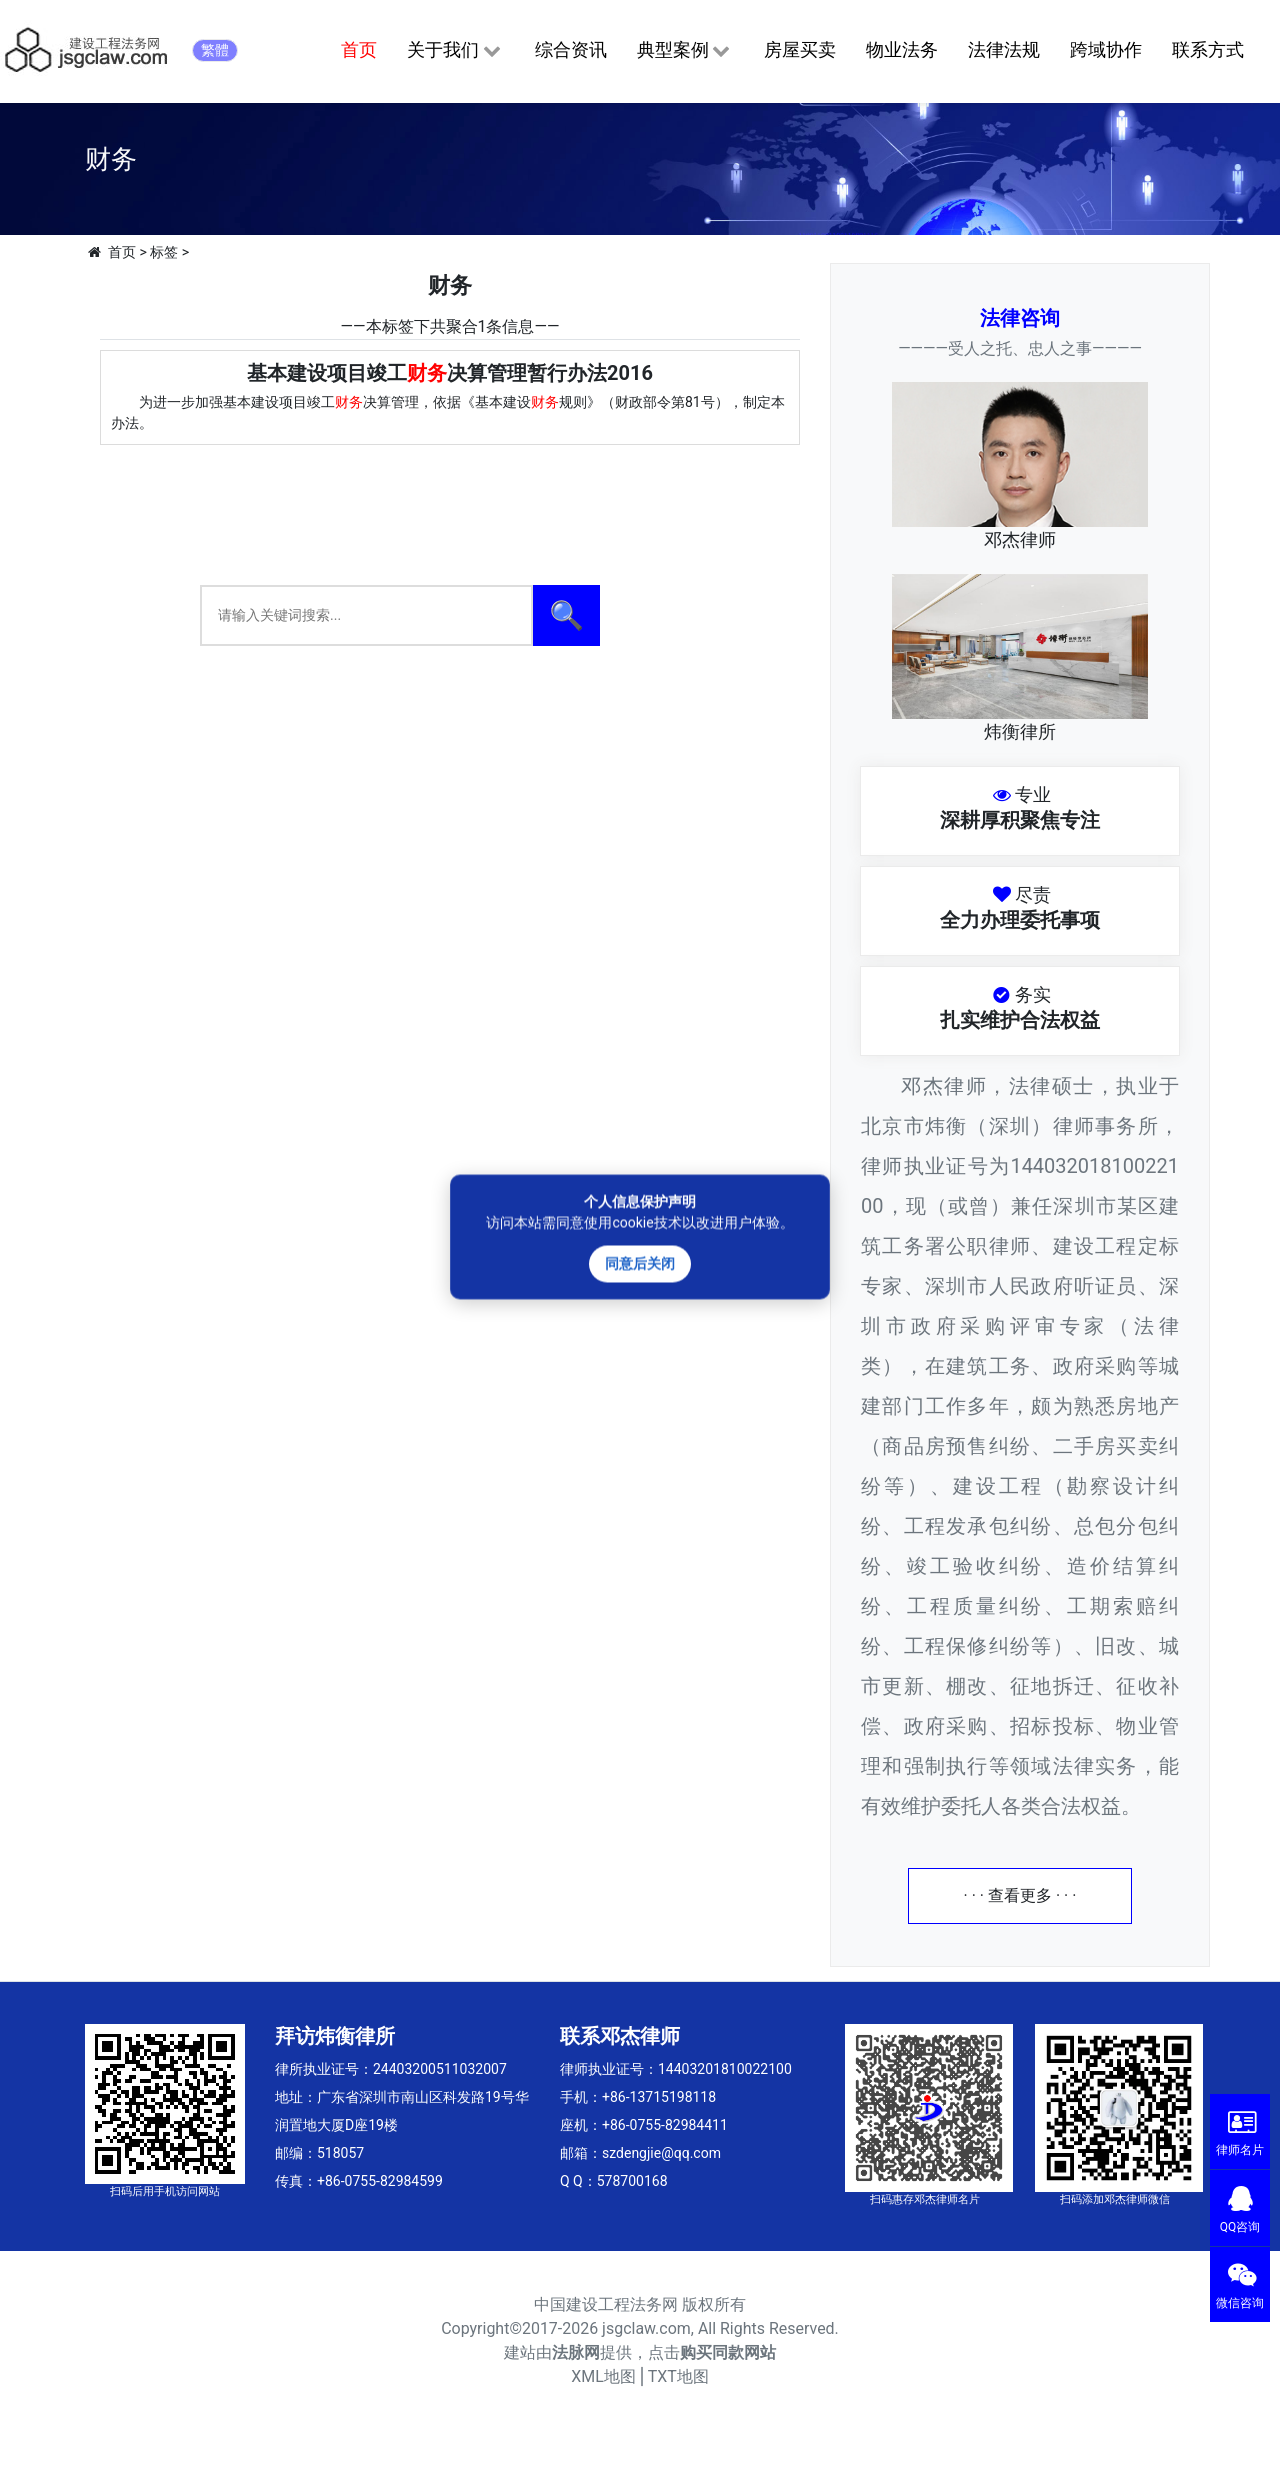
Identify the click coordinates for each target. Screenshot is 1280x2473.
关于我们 (455, 51)
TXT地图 (678, 2376)
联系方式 (1208, 49)
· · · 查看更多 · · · (1020, 1895)
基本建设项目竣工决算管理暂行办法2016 (450, 373)
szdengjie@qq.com (661, 2153)
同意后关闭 (640, 1263)
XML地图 (603, 2376)
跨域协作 (1106, 49)
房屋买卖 (800, 49)
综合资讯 (571, 49)
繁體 (215, 50)
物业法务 (902, 49)
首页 (359, 49)
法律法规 (1004, 49)
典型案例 (685, 51)
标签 (164, 252)
